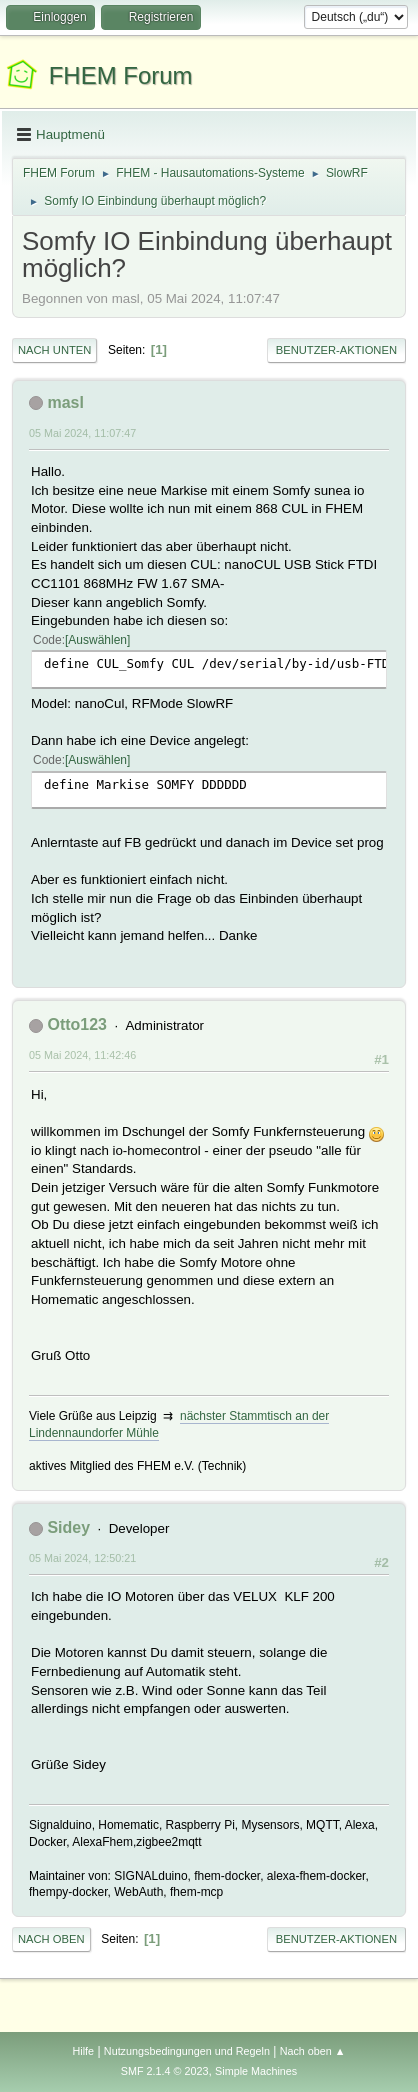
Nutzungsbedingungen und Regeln (187, 2051)
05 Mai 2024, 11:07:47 (82, 433)
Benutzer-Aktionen (336, 350)
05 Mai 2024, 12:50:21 (82, 1558)
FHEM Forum (121, 75)
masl (65, 402)
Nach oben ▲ (313, 2051)
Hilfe (83, 2051)
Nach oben (51, 1939)
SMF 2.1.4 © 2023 (165, 2071)
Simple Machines (256, 2071)
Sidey (68, 1527)
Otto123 (77, 1024)
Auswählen (97, 640)
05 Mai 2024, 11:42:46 (82, 1055)
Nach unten (54, 350)
